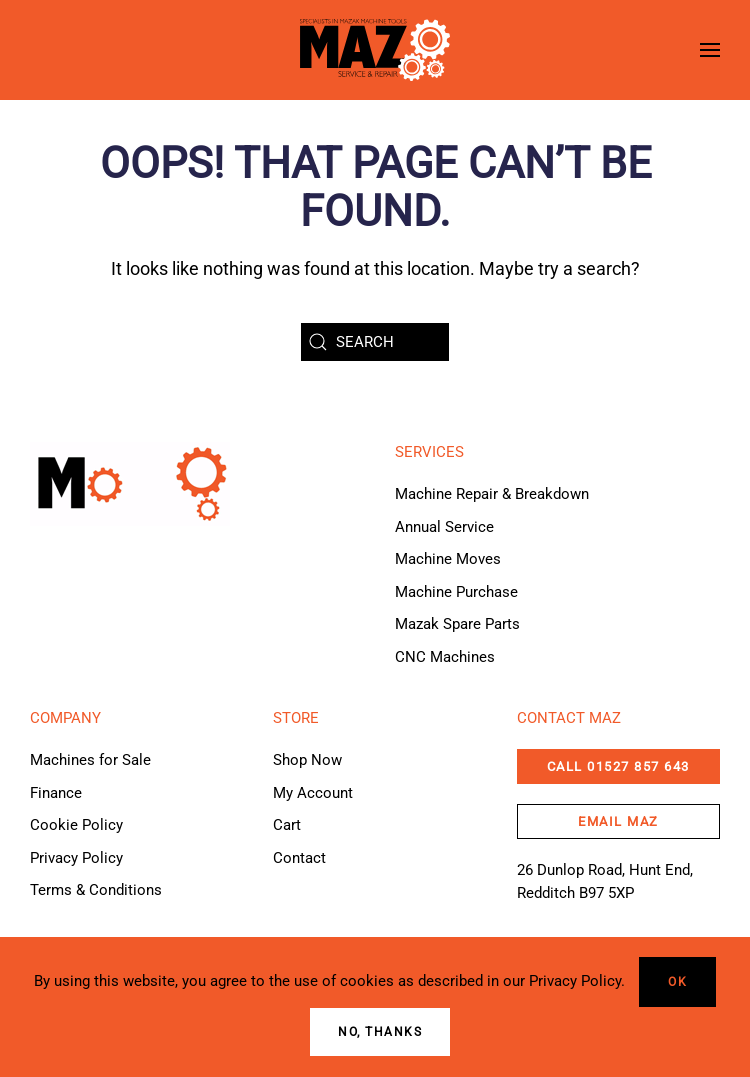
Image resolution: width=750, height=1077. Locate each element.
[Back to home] (375, 50)
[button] (710, 50)
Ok (677, 982)
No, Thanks (380, 1032)
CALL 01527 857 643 (618, 766)
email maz (618, 821)
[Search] (375, 342)
